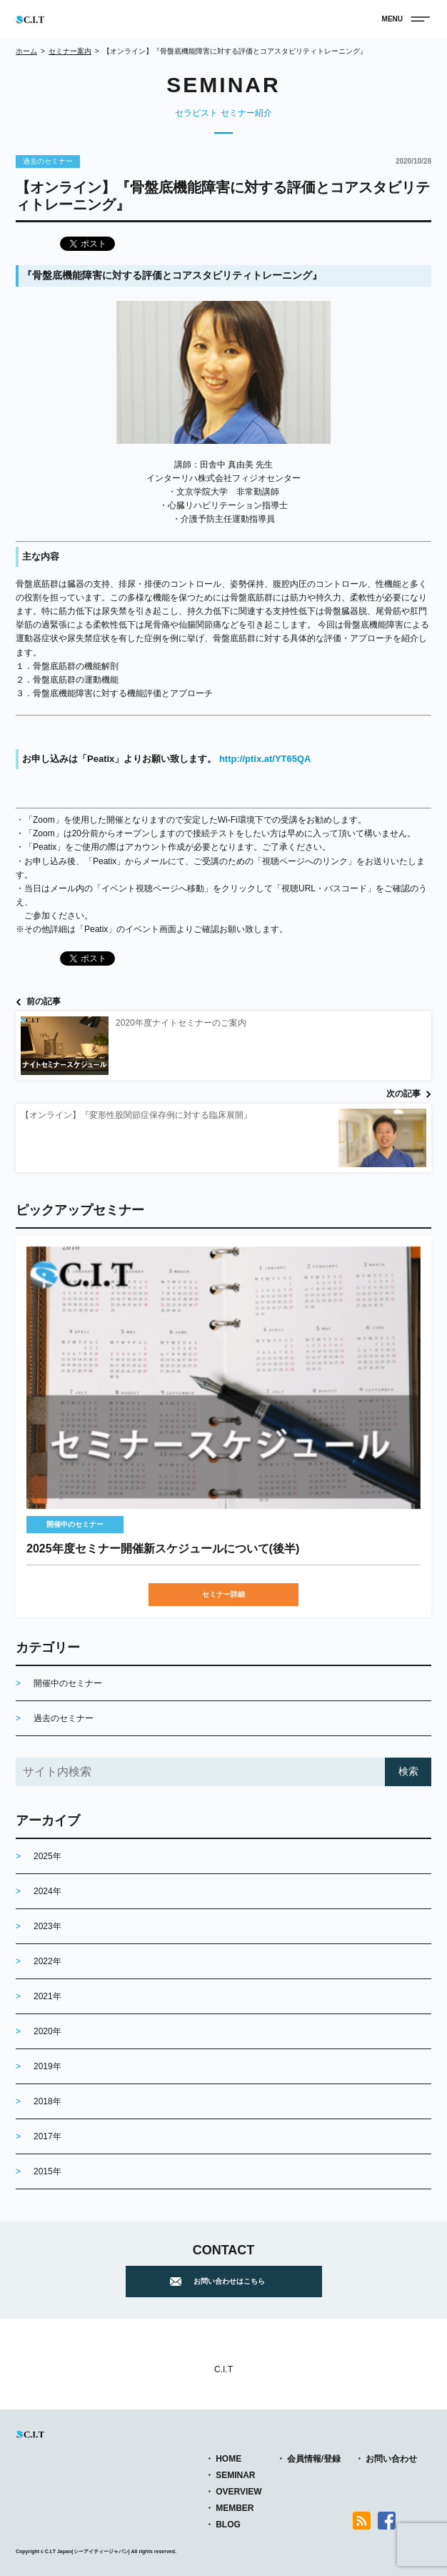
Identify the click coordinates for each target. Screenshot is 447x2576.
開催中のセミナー (75, 1524)
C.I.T (223, 2369)
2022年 (47, 1961)
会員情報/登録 (314, 2459)
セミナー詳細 (223, 1594)
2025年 (47, 1856)
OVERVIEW (238, 2492)
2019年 (47, 2066)
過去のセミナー (48, 161)
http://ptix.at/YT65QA (263, 758)
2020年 (47, 2031)
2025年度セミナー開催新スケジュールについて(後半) (162, 1548)
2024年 (47, 1891)
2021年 (47, 1996)
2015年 (47, 2171)
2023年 (47, 1926)
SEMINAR (235, 2475)
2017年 (47, 2136)
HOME (228, 2459)
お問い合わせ (391, 2459)
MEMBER (234, 2508)
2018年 (47, 2101)
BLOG (228, 2525)
